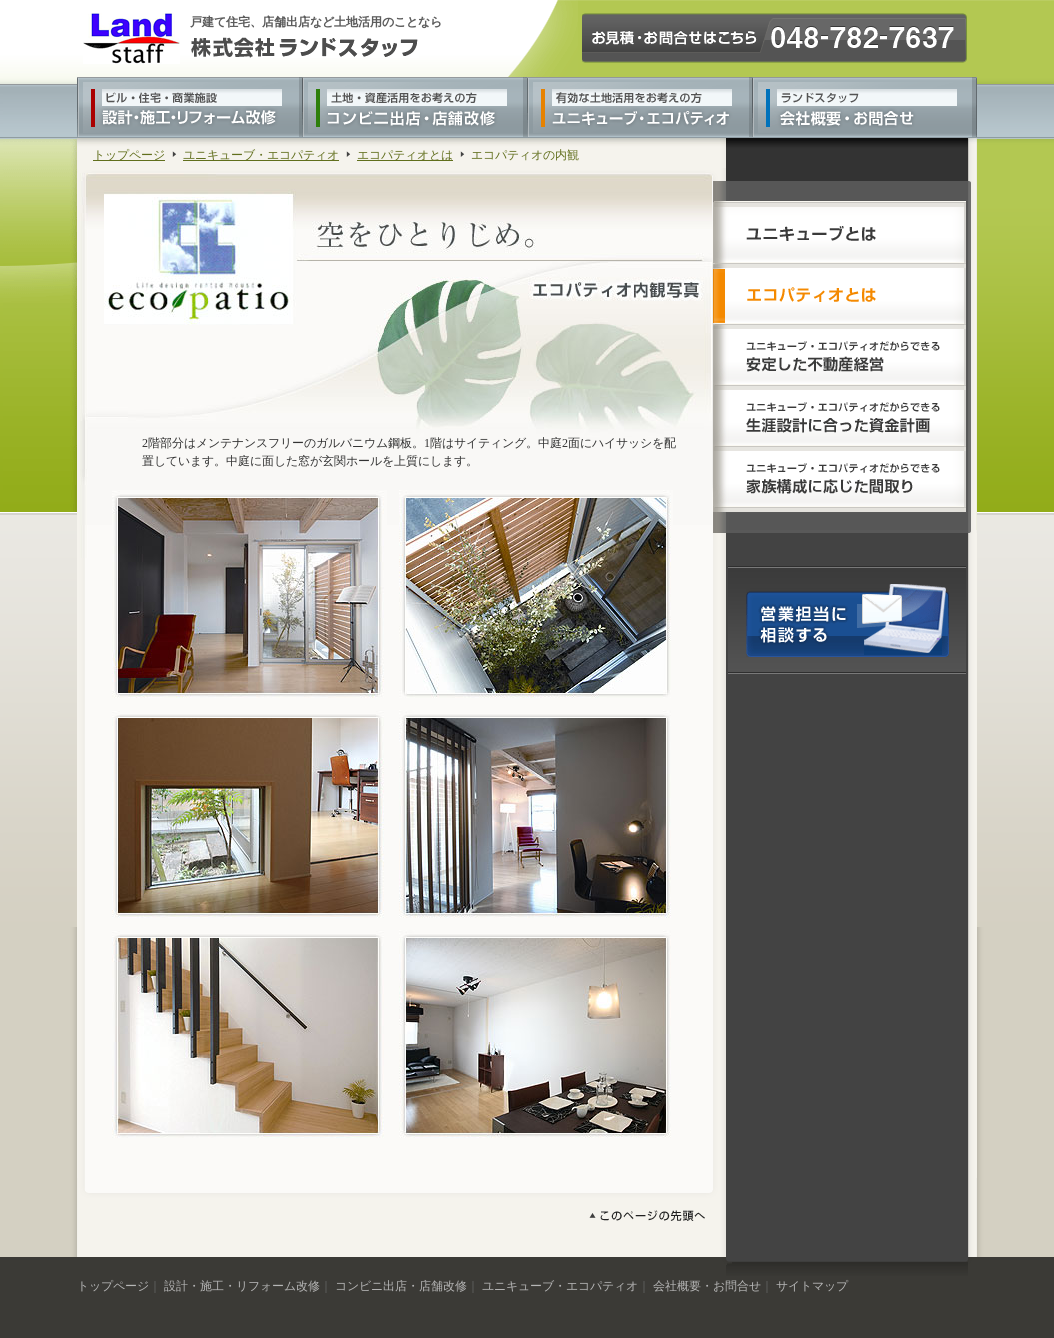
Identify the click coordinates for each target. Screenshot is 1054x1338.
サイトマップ (812, 1286)
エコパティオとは (405, 155)
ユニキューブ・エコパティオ (261, 155)
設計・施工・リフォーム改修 (242, 1286)
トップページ (129, 155)
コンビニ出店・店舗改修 (401, 1286)
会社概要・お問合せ (707, 1286)
